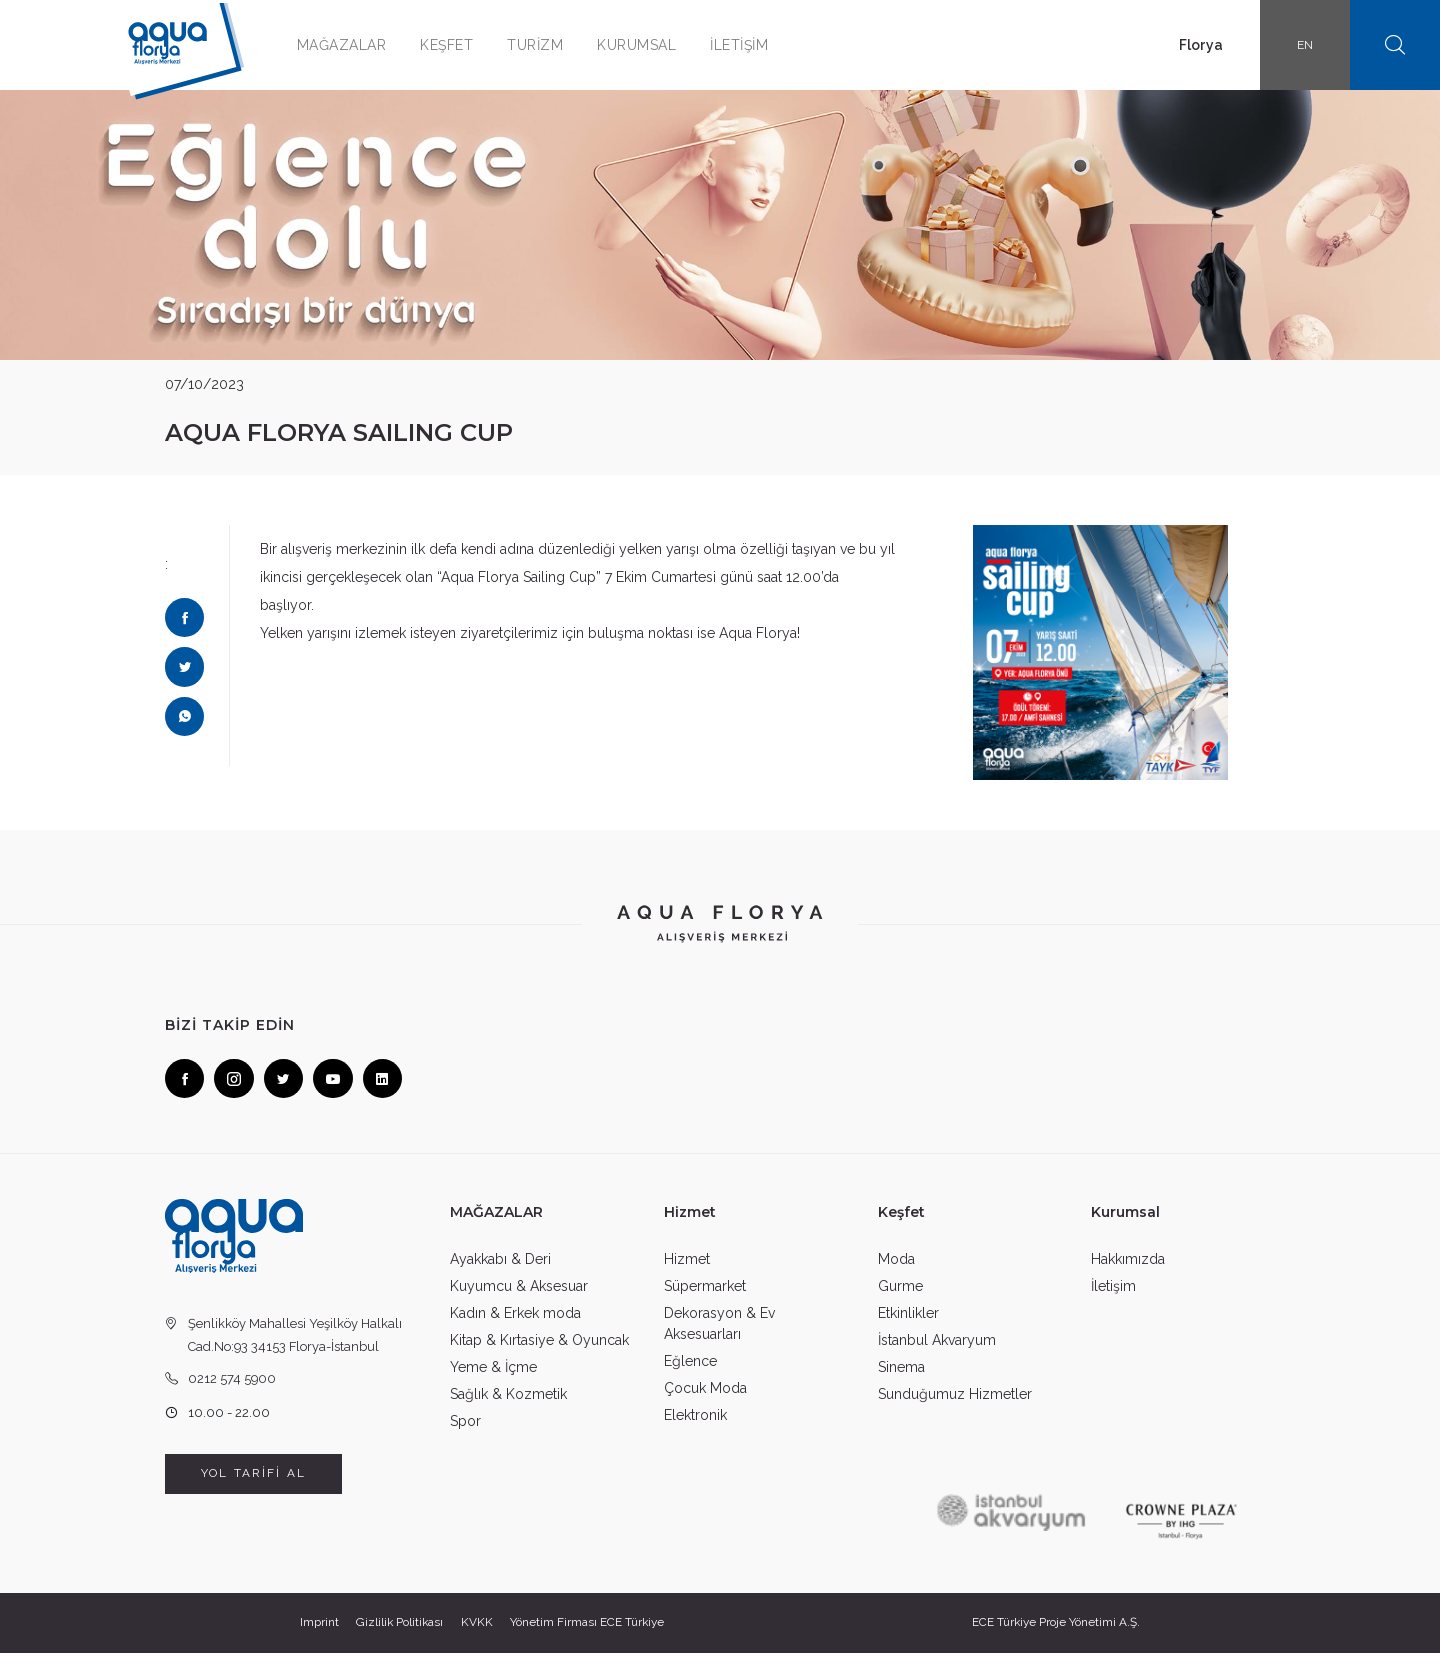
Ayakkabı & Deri (500, 1273)
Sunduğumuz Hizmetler (955, 1408)
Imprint (313, 1639)
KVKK (478, 1639)
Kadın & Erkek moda (515, 1327)
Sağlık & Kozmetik (508, 1408)
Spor (465, 1435)
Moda (896, 1273)
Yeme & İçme (493, 1381)
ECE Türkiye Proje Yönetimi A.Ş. (1060, 1639)
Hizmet (687, 1273)
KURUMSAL (656, 45)
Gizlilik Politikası (397, 1639)
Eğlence (690, 1375)
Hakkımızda (1128, 1273)
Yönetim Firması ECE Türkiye (592, 1639)
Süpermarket (705, 1300)
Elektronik (695, 1429)
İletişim (1113, 1300)
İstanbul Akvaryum (937, 1354)
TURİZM (555, 45)
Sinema (901, 1381)
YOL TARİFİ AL (253, 1490)
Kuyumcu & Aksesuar (519, 1300)
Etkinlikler (908, 1327)
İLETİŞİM (759, 45)
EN (1305, 45)
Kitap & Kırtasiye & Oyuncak (539, 1354)
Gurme (900, 1300)
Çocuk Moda (705, 1402)
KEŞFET (466, 45)
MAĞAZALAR (362, 45)
